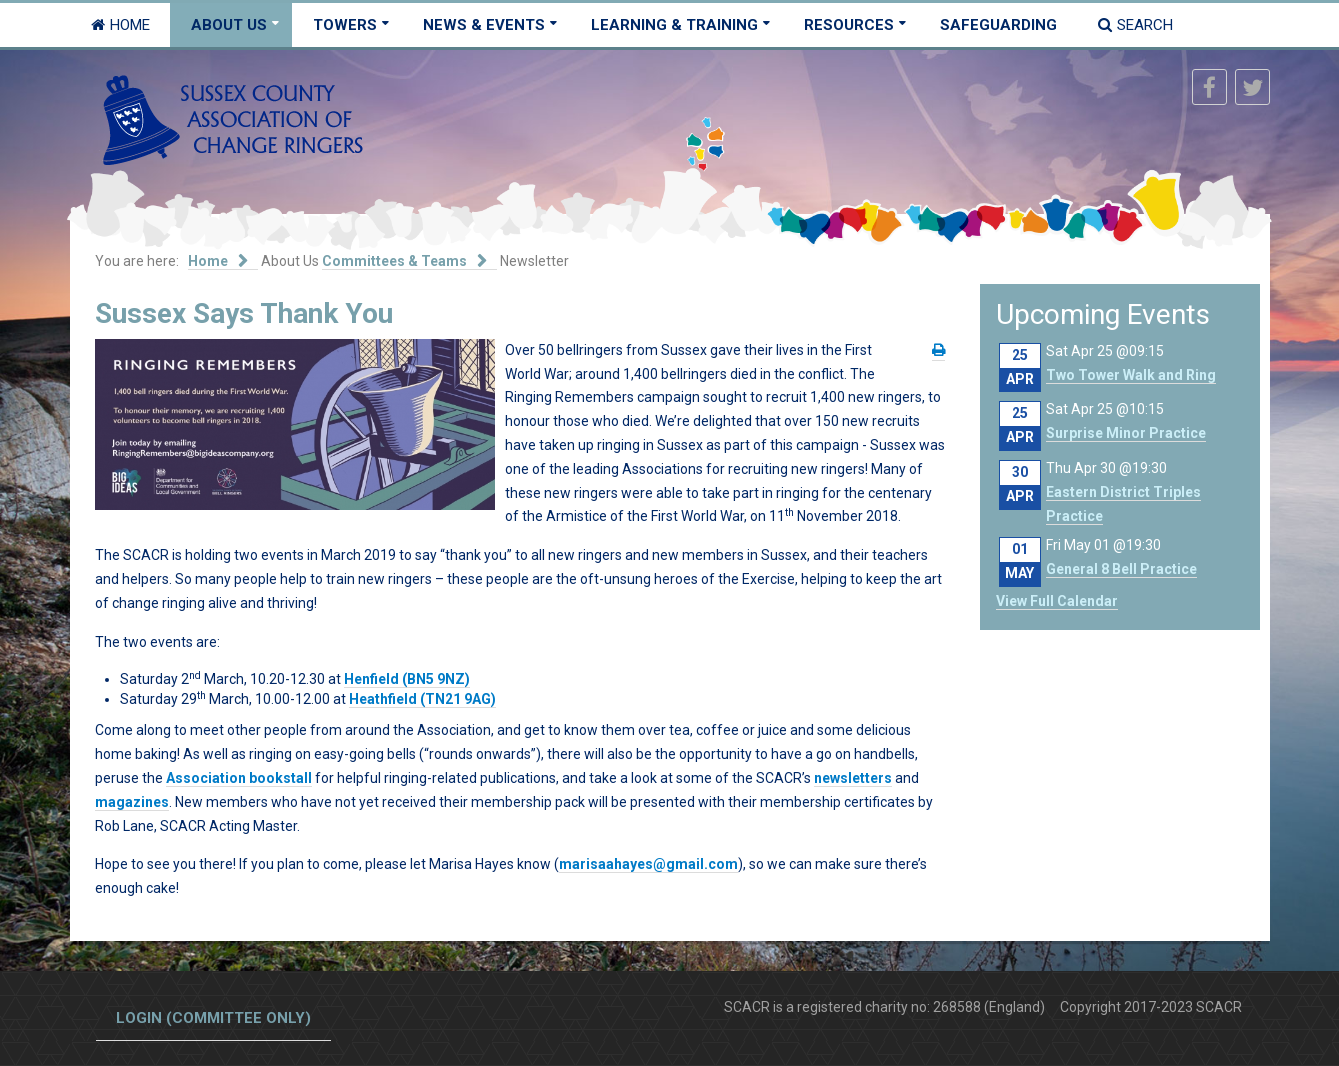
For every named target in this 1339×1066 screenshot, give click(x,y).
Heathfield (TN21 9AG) (422, 699)
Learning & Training (674, 25)
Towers (345, 25)
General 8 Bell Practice (1121, 569)
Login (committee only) (213, 1018)
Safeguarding (998, 25)
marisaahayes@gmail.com (648, 864)
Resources (849, 25)
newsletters (853, 778)
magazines (132, 802)
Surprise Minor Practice (1126, 433)
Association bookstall (239, 778)
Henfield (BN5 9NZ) (407, 679)
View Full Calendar (1057, 601)
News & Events (484, 25)
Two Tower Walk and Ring (1131, 375)
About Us (229, 25)
